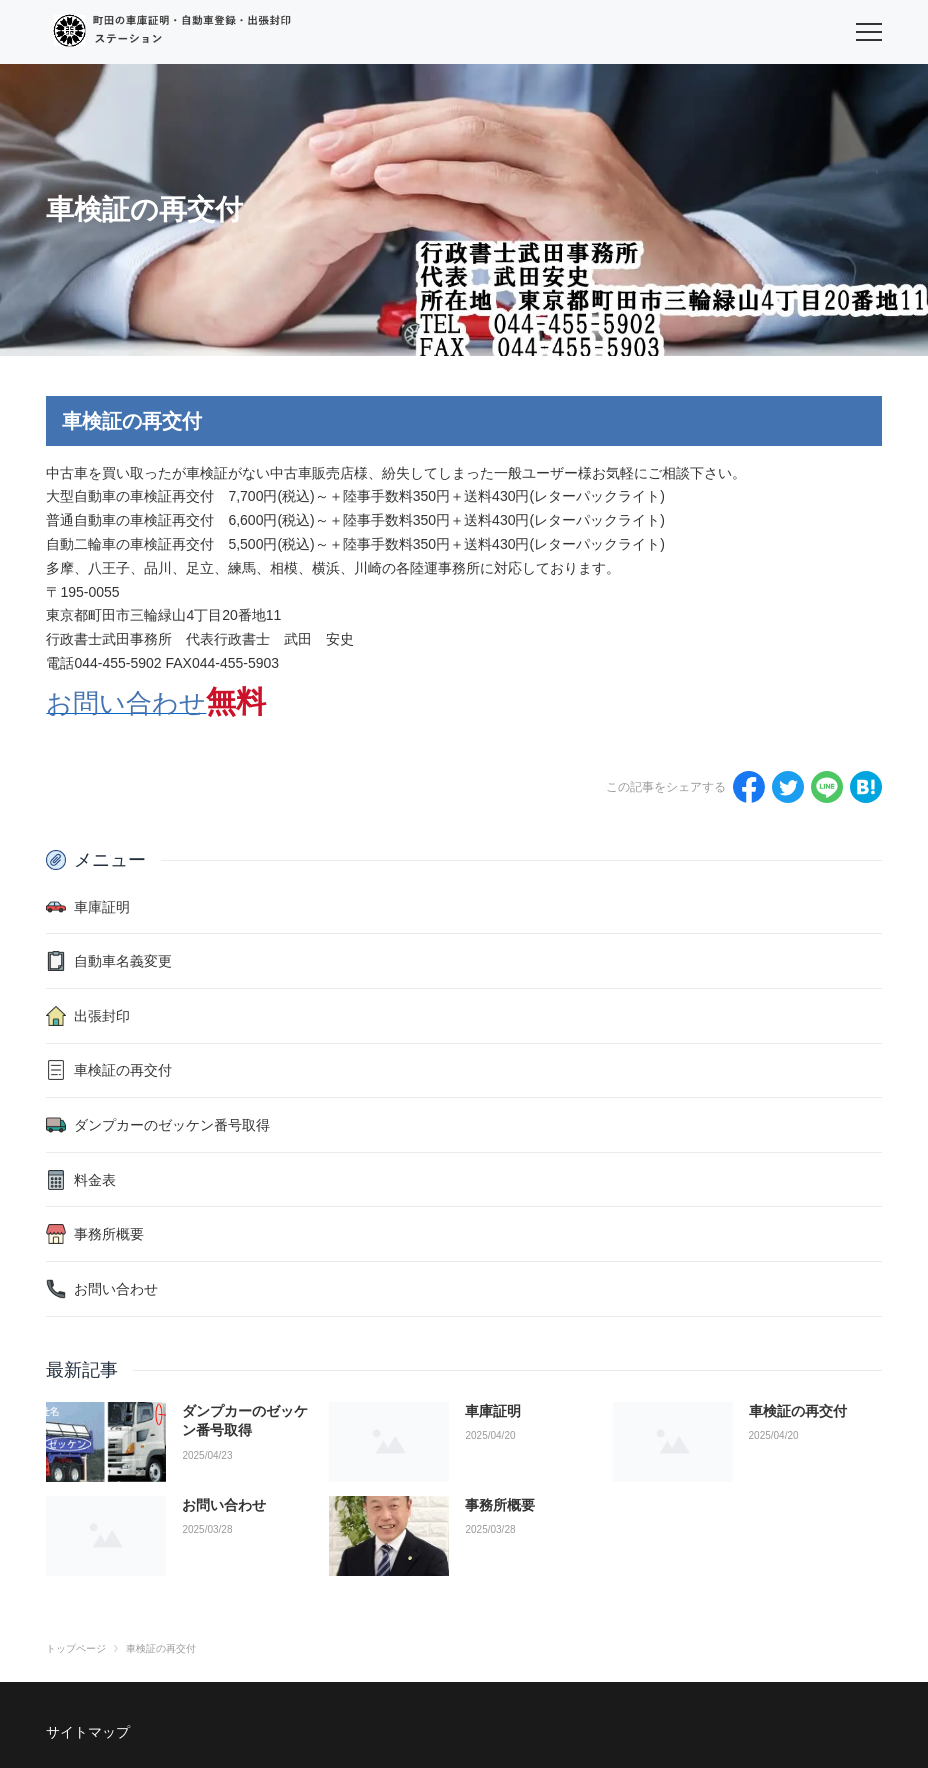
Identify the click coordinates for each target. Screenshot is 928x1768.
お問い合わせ (224, 1505)
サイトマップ (88, 1732)
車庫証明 (493, 1411)
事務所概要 (500, 1505)
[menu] (869, 32)
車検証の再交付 (798, 1411)
